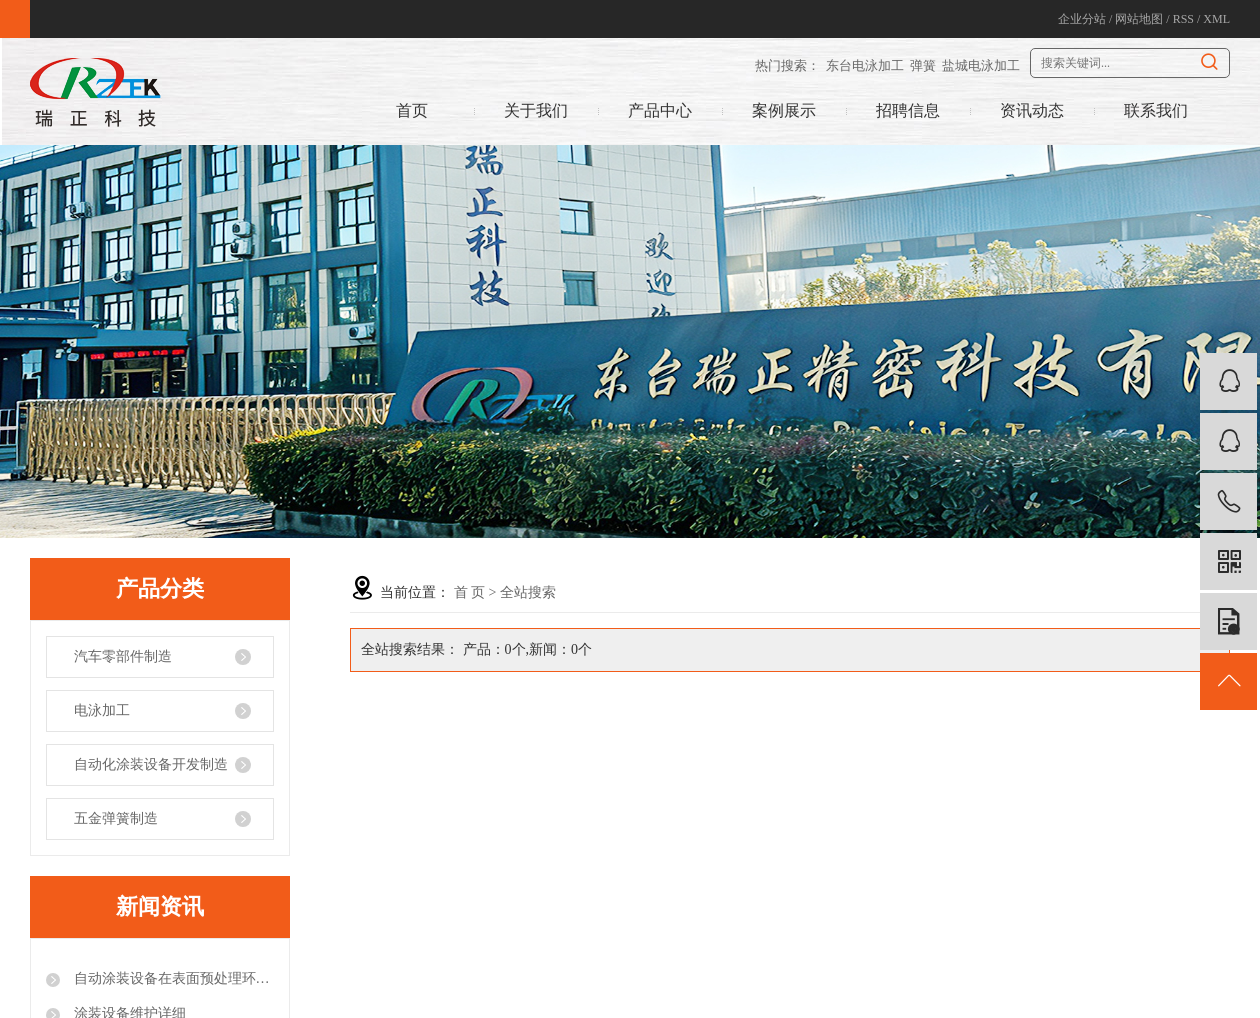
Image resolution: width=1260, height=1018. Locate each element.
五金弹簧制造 (116, 818)
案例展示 (784, 110)
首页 (412, 110)
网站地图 (1139, 19)
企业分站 (1082, 19)
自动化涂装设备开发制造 (151, 764)
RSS (1183, 19)
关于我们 (536, 110)
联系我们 (1156, 110)
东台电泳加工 (865, 65)
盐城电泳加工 (981, 65)
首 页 (470, 592)
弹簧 (923, 65)
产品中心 (660, 110)
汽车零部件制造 (123, 656)
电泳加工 (102, 710)
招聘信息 (908, 110)
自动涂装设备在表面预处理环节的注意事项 (172, 978)
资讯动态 (1032, 110)
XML (1216, 19)
